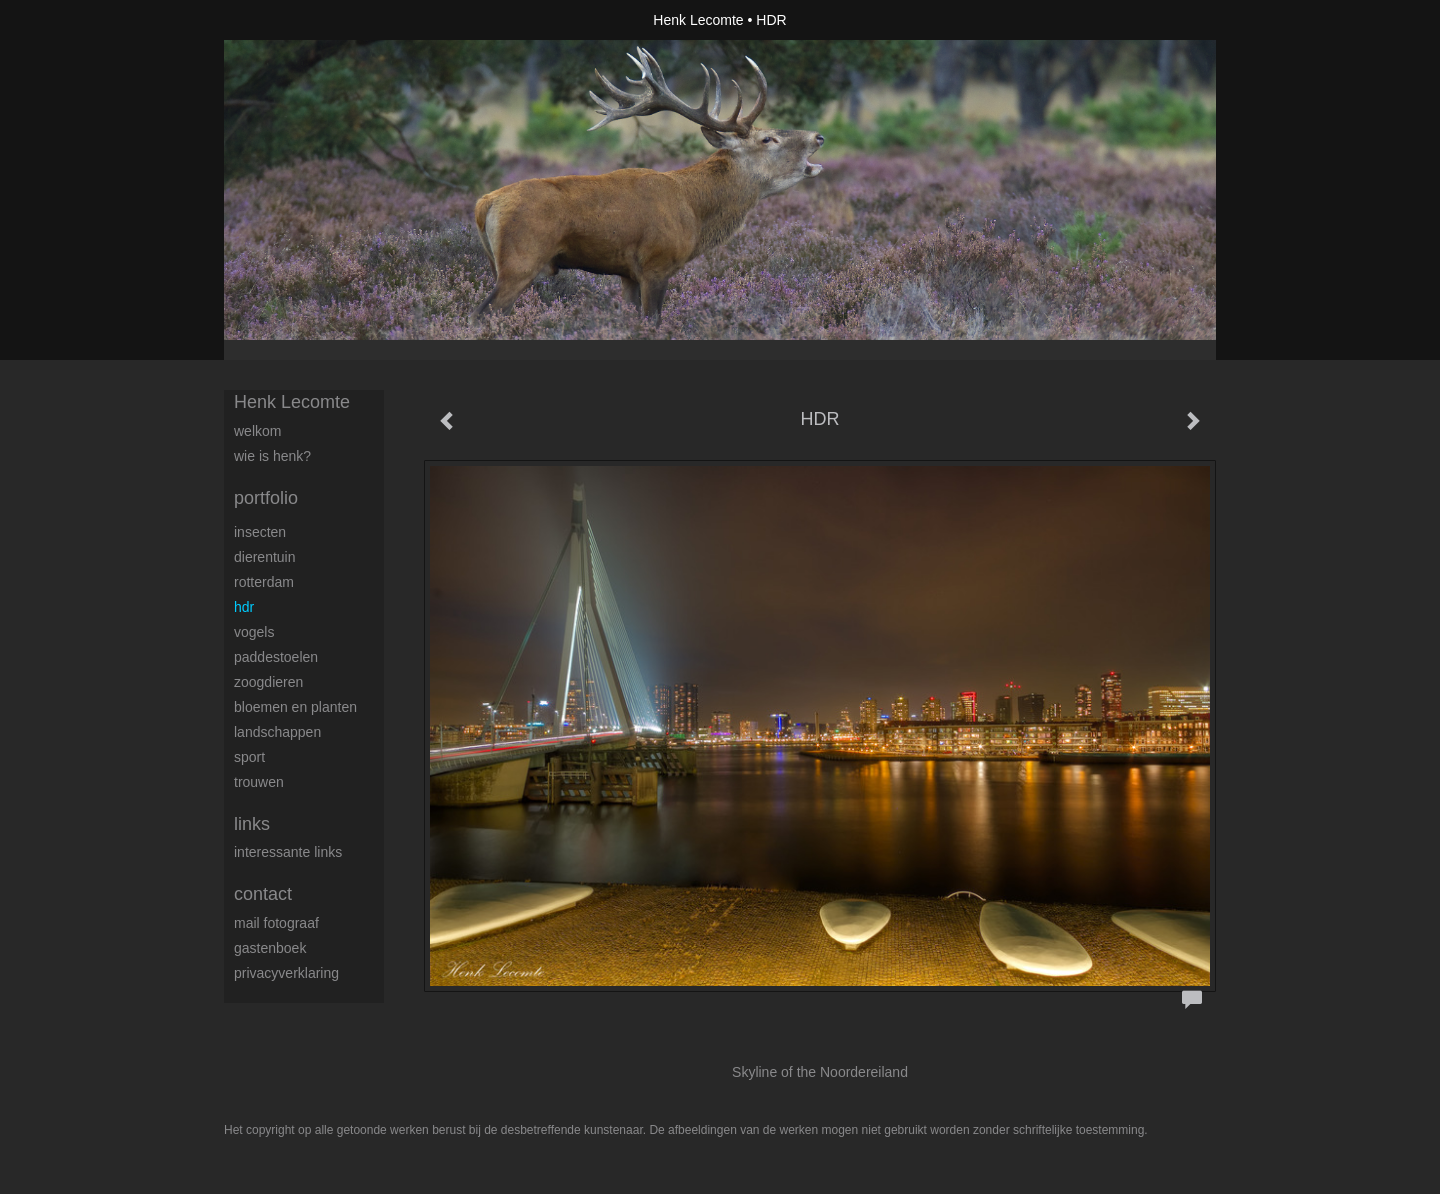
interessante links (288, 852)
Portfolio (266, 498)
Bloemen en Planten (295, 707)
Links (252, 824)
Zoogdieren (268, 682)
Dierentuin (265, 557)
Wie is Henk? (272, 456)
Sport (249, 757)
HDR (244, 607)
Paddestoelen (276, 657)
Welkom (257, 431)
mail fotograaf (276, 923)
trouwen (259, 782)
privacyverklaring (286, 973)
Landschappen (277, 732)
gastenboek (270, 948)
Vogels (254, 632)
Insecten (260, 532)
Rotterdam (264, 582)
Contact (263, 894)
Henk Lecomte (698, 20)
